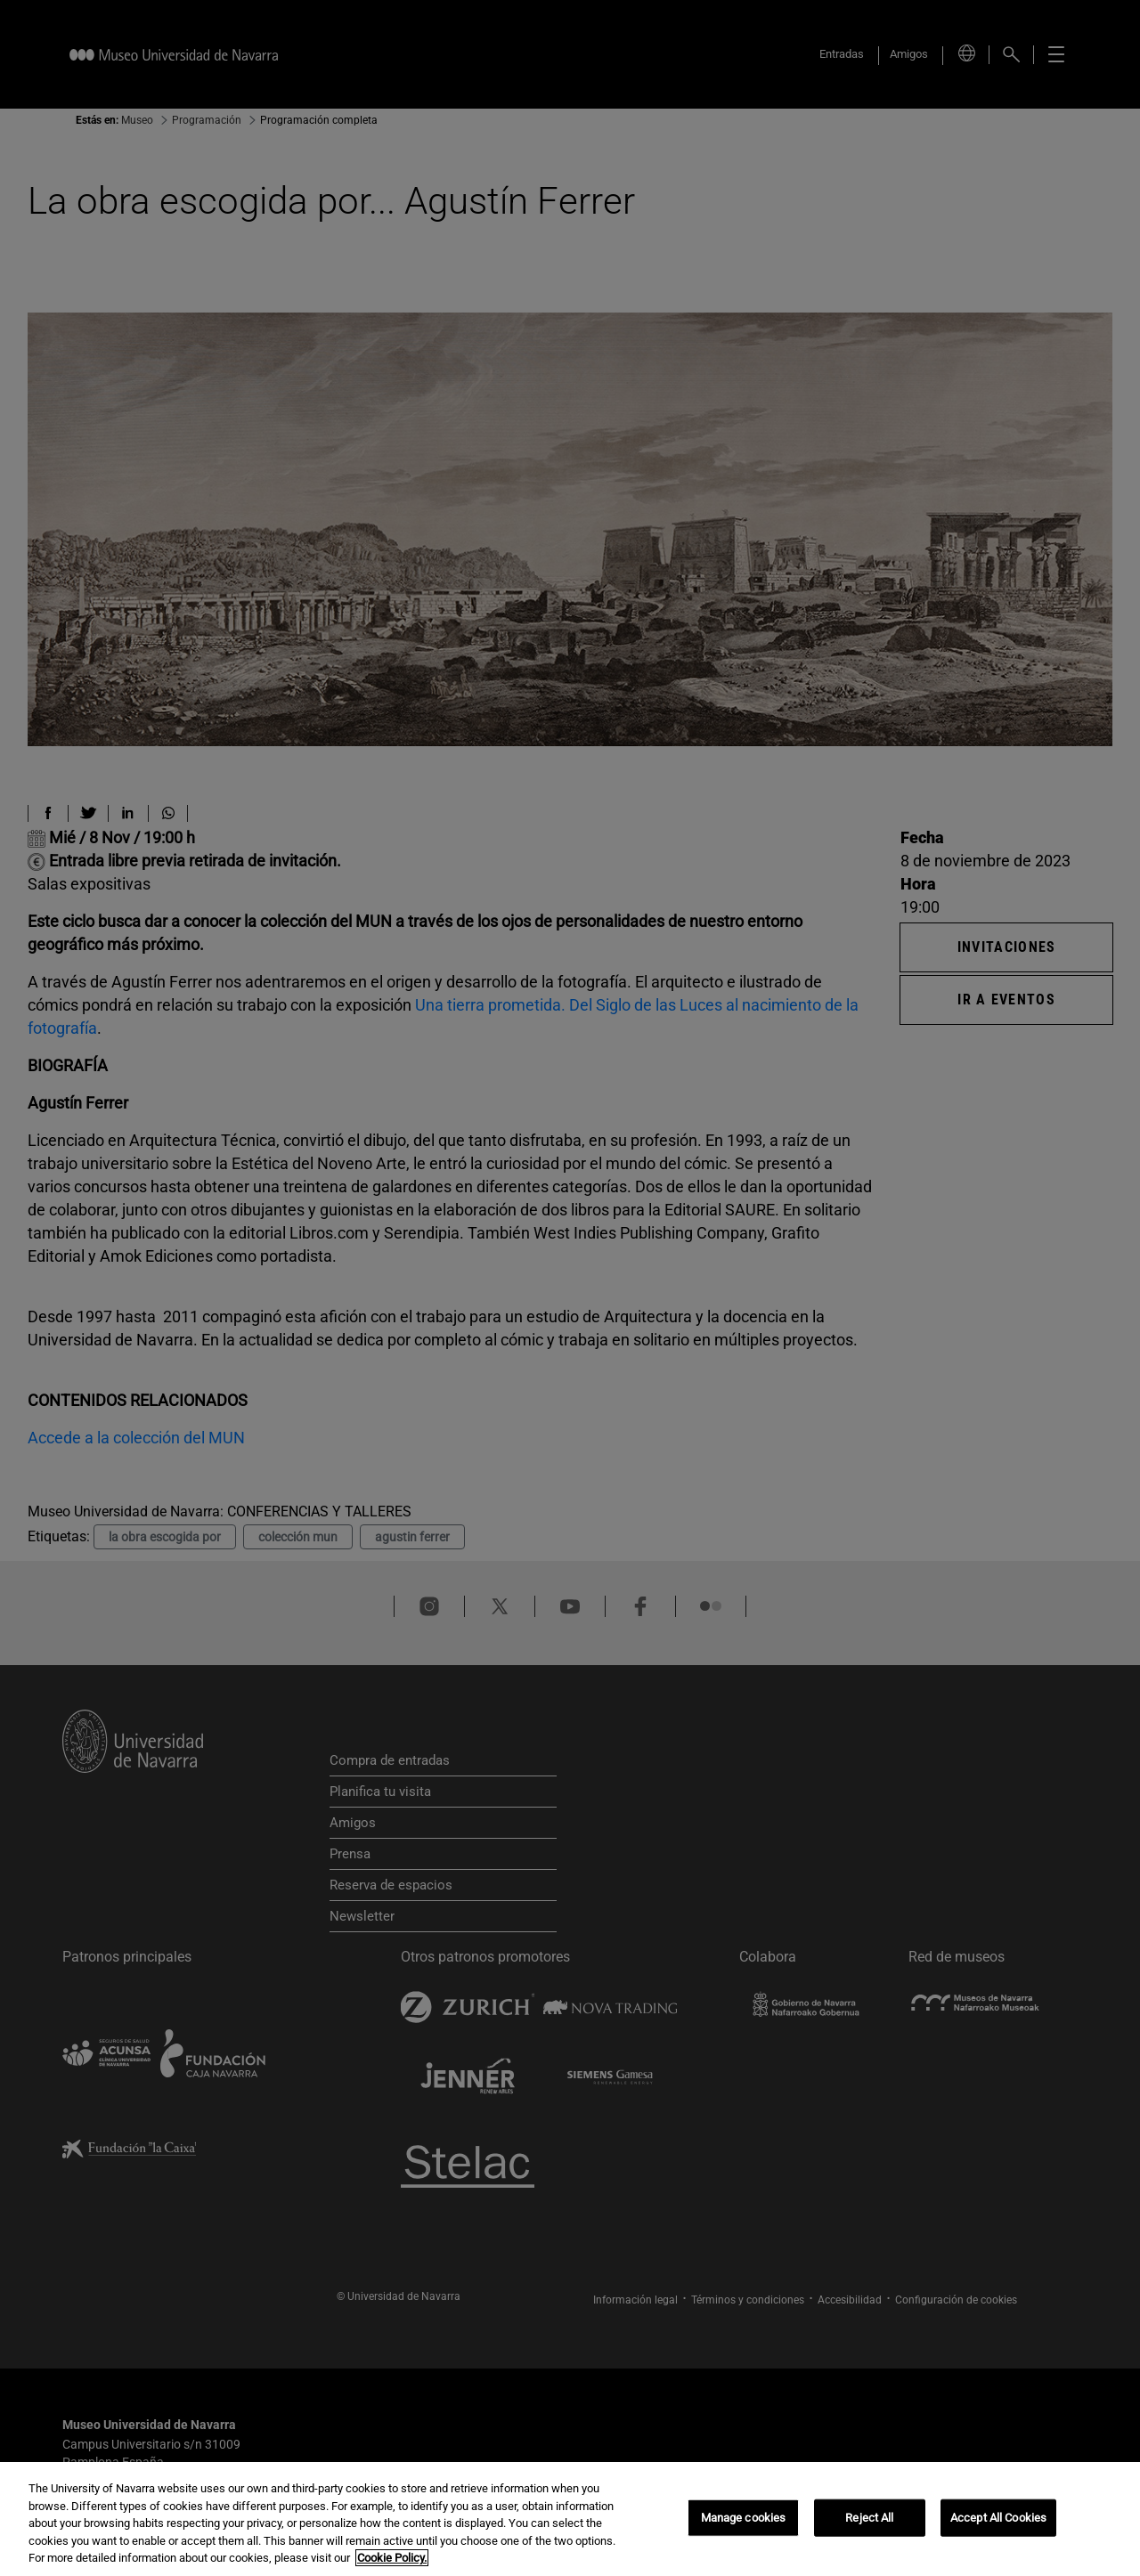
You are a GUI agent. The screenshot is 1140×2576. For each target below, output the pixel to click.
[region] (570, 2519)
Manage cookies (743, 2517)
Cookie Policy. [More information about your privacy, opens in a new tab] (392, 2557)
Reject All (869, 2517)
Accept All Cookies (998, 2517)
